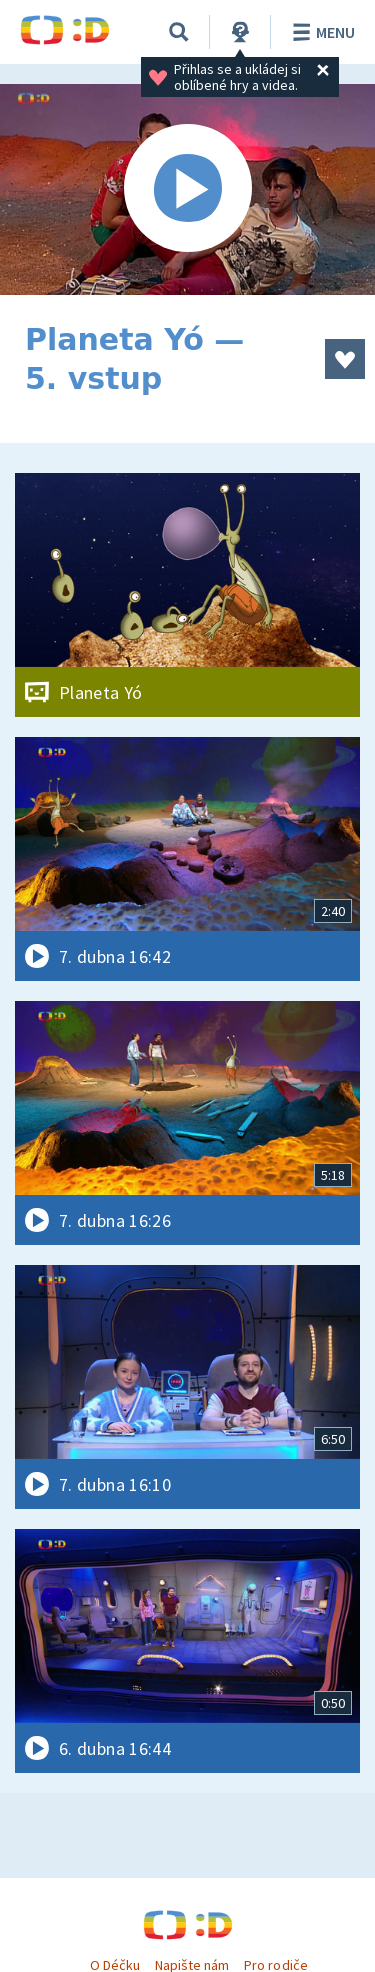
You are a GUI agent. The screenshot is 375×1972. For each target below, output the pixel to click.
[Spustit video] (187, 189)
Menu (320, 32)
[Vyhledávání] (179, 32)
